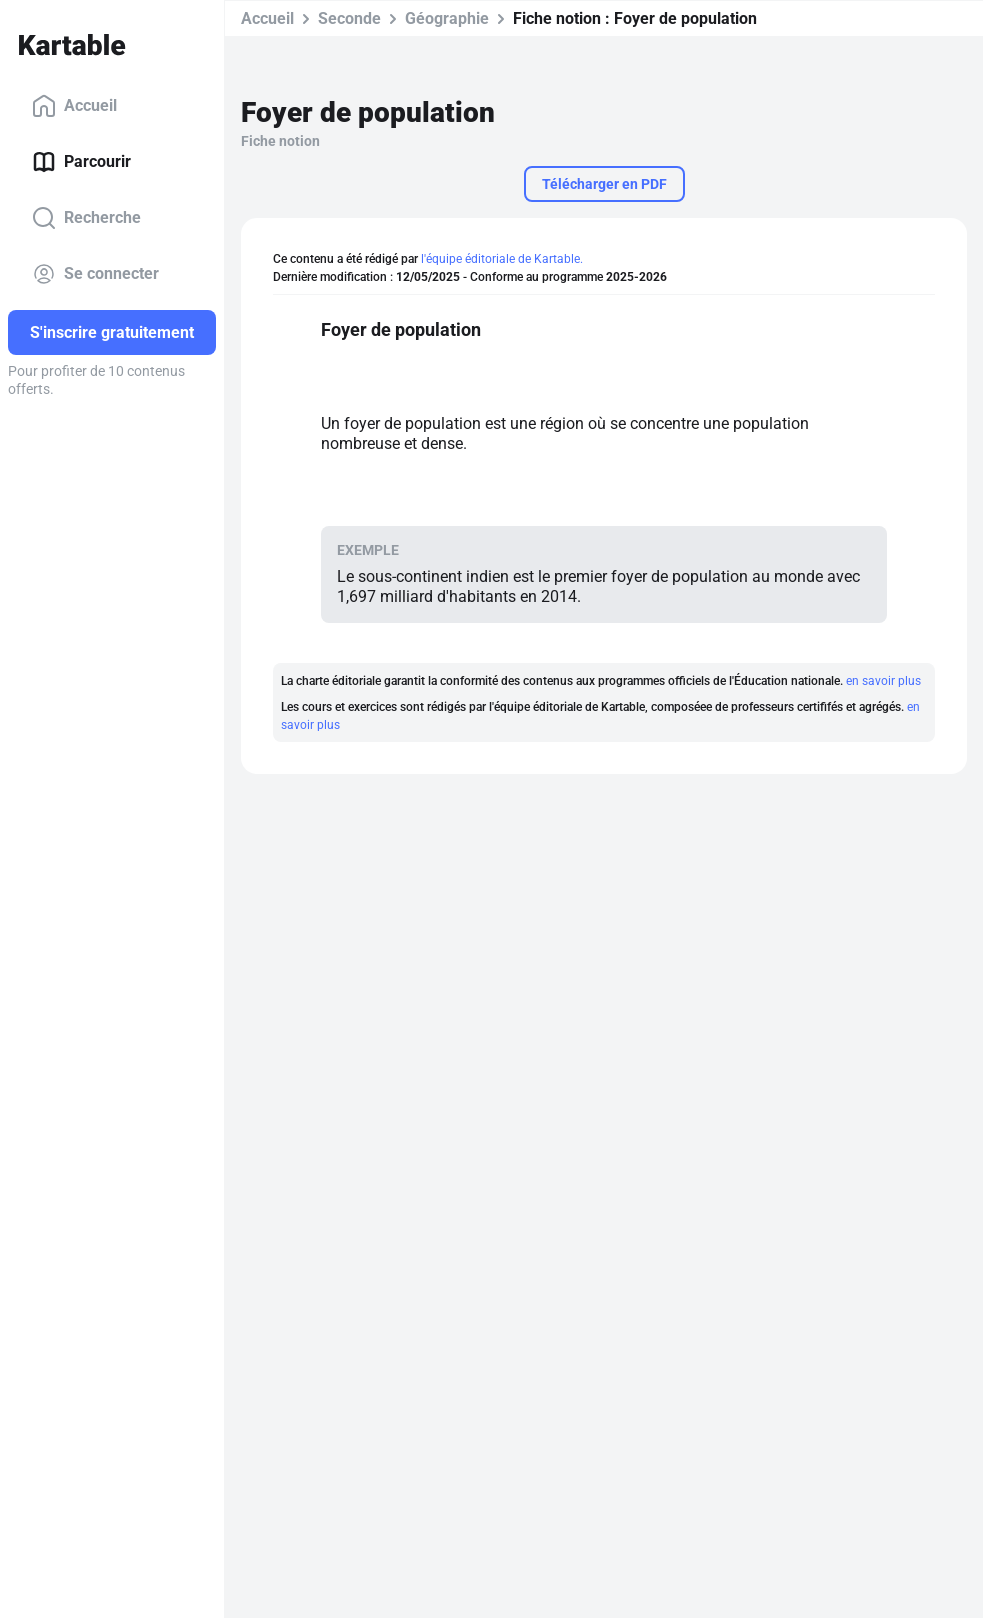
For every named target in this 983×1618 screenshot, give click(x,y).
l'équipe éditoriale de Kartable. (502, 259)
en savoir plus (883, 681)
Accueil (74, 106)
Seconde (349, 18)
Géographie (447, 18)
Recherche (86, 218)
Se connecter (95, 274)
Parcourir (81, 162)
